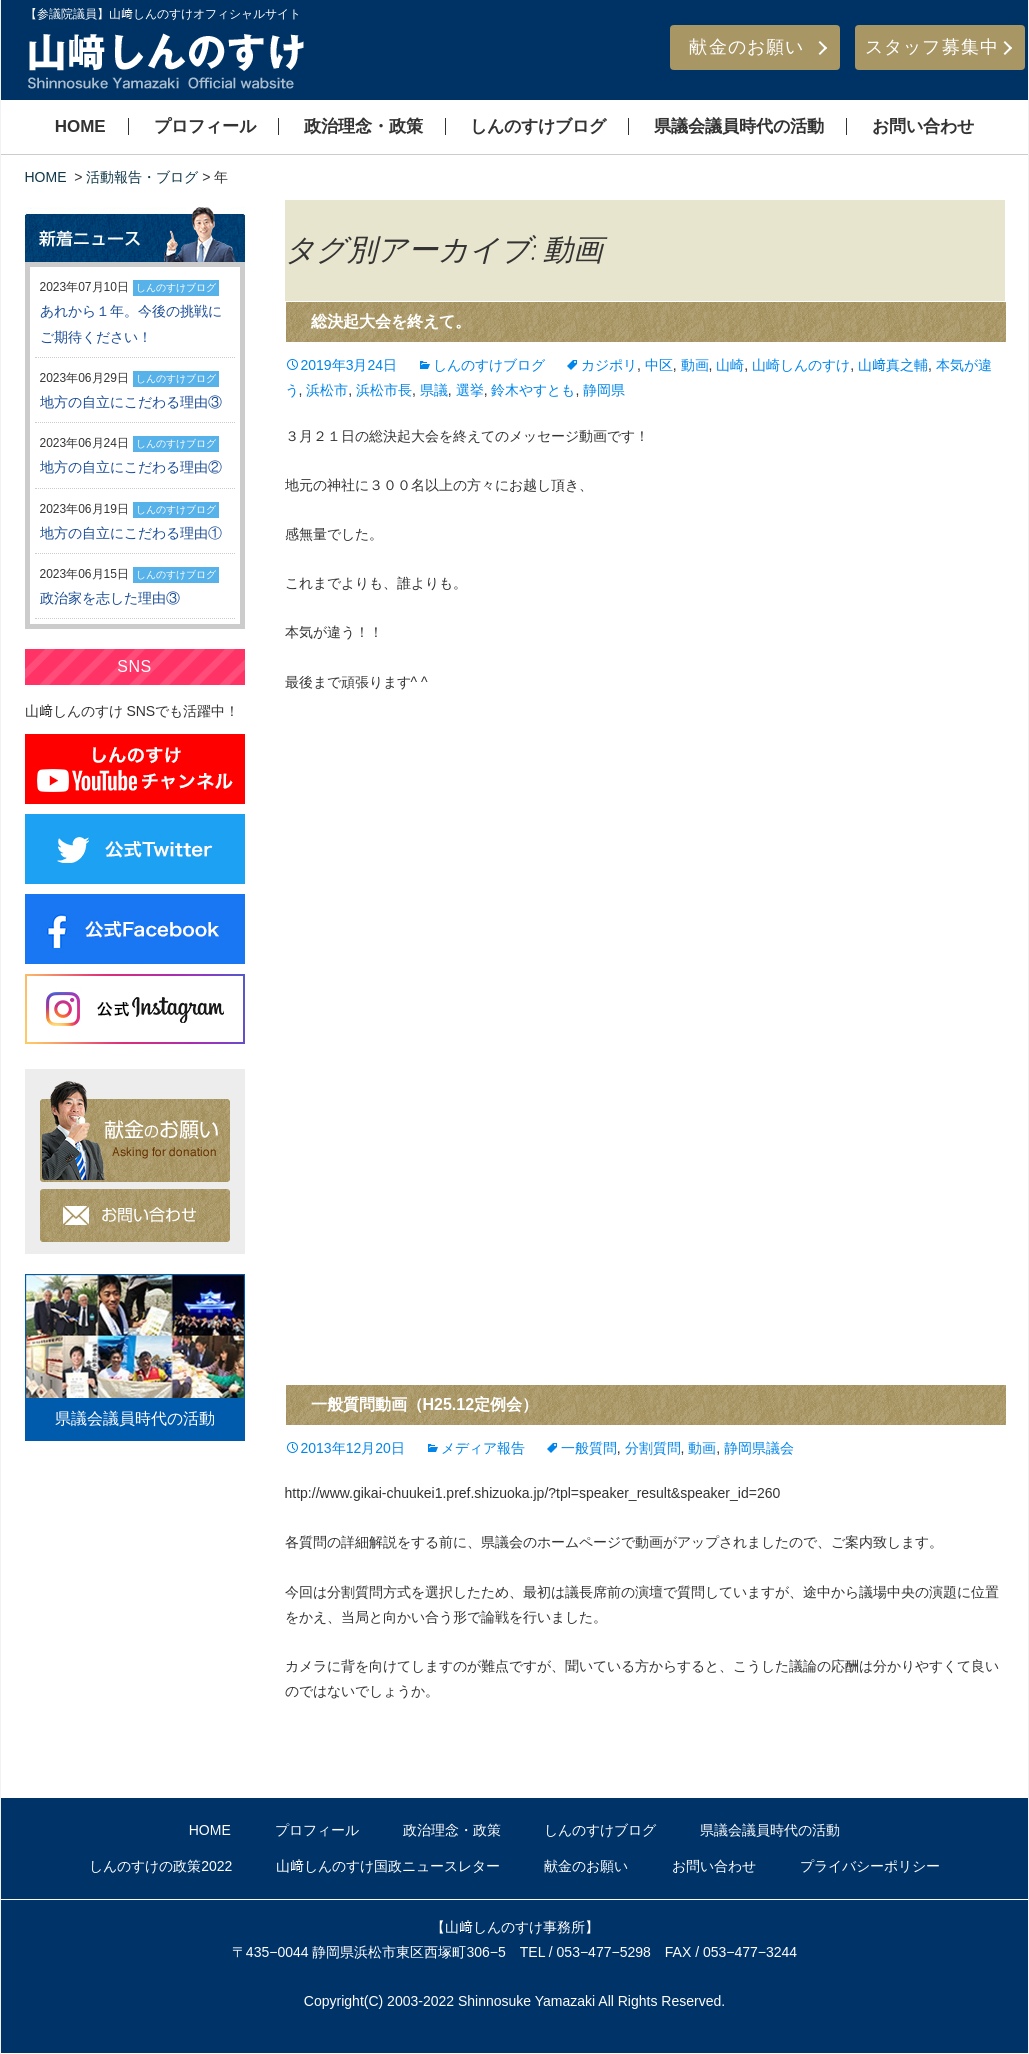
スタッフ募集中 (932, 47)
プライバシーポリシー (870, 1866)
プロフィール (205, 126)
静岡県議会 (759, 1448)
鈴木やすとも (533, 390)
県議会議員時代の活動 (739, 126)
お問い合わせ (923, 126)
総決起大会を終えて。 (391, 321)
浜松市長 (384, 390)
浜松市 (327, 390)
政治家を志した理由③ (110, 598)
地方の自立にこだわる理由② (131, 467)
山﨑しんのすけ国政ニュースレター (388, 1866)
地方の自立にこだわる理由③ (131, 402)
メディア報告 (483, 1448)
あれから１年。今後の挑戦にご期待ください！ (131, 323)
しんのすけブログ (538, 126)
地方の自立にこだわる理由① (131, 533)
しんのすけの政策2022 (160, 1866)
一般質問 (589, 1448)
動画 (695, 365)
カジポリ (609, 365)
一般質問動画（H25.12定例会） (425, 1404)
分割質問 (653, 1448)
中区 (659, 365)
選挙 (470, 390)
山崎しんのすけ (801, 365)
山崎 (730, 365)
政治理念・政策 (363, 126)
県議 (434, 390)
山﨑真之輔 (893, 365)
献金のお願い (746, 47)
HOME (80, 126)
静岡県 (604, 390)
